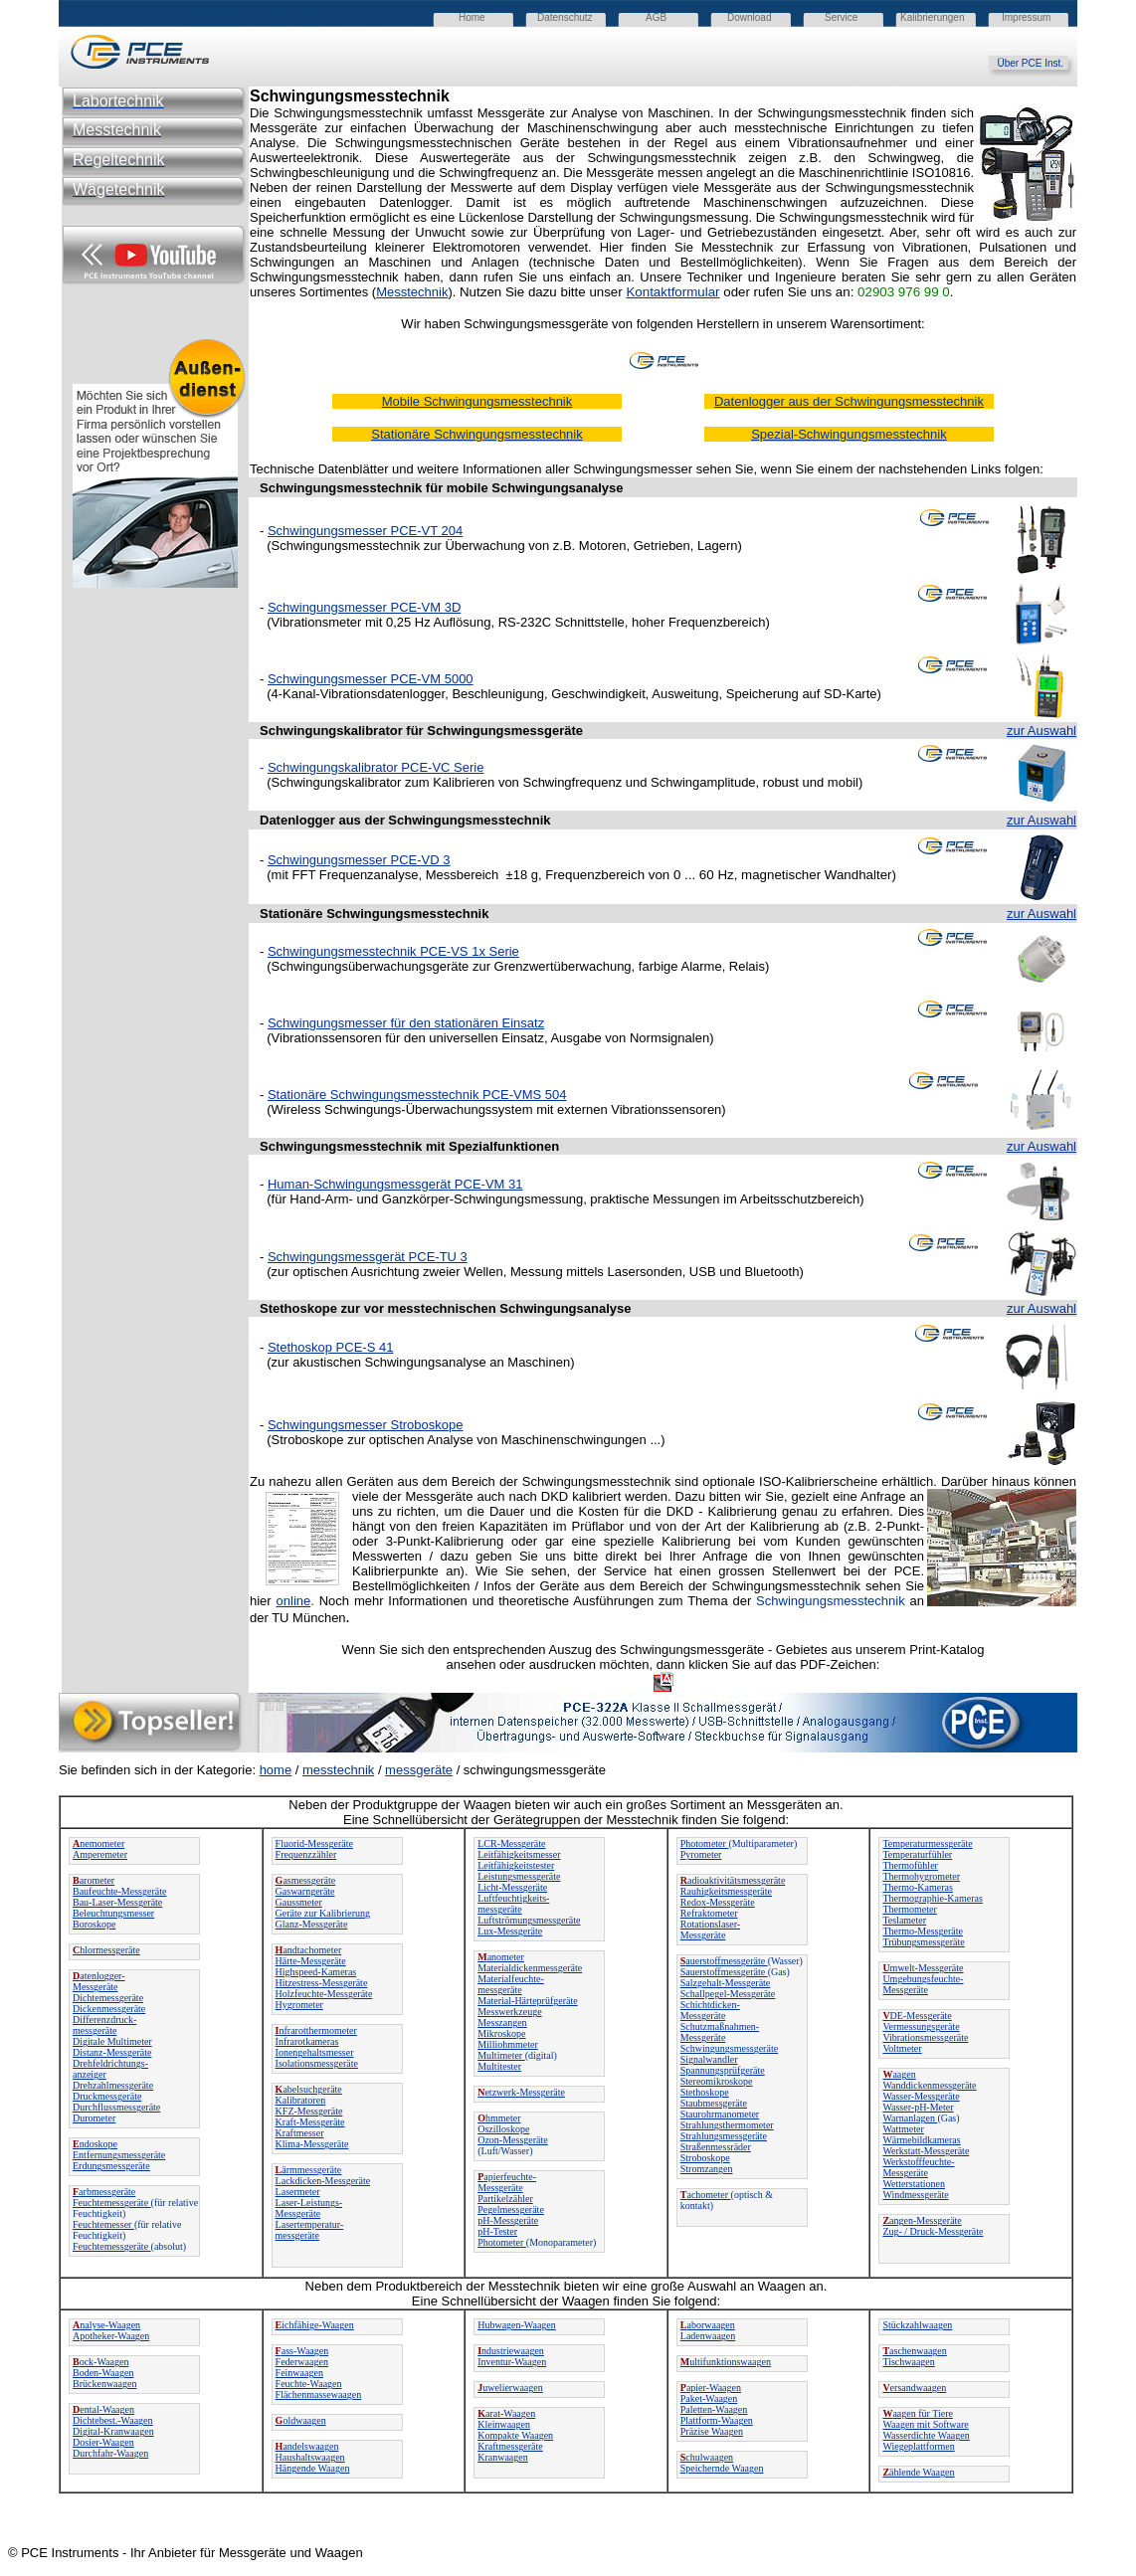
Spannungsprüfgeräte (722, 2070)
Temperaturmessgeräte (927, 1843)
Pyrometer (701, 1854)
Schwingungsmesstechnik (341, 1146)
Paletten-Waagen (714, 2409)
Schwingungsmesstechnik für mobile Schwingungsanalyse (442, 487)
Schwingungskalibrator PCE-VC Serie (375, 767)
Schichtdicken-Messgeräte (710, 2010)
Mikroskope (501, 2033)
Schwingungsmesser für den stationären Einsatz (406, 1022)
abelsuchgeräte (309, 2089)
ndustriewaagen (510, 2350)
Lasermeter (298, 2191)
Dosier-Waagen (103, 2442)
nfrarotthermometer (316, 2030)
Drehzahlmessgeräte (113, 2085)
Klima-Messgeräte (312, 2143)
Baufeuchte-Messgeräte (119, 1891)
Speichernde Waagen (722, 2468)
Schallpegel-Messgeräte (728, 1993)
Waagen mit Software (925, 2424)
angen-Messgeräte (921, 2220)
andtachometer (309, 1949)
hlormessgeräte (106, 1949)
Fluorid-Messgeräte (314, 1843)
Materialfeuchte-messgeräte (510, 1984)
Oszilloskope (503, 2128)
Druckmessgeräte (107, 2096)
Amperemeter (100, 1854)
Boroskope (94, 1924)
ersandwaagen (914, 2387)
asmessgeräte (306, 1880)
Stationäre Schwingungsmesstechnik (374, 913)
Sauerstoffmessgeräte (724, 1971)
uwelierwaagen (510, 2387)
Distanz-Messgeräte (112, 2052)
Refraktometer (709, 1913)
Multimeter (501, 2055)
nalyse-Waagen (106, 2324)
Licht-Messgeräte (512, 1887)
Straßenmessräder (715, 2146)
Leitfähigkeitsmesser (518, 1854)
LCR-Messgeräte (511, 1843)
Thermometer (909, 1909)
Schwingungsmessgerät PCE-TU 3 (368, 1256)
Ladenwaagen (708, 2335)
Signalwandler (709, 2059)
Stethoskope (704, 2092)
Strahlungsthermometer (727, 2124)
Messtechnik (412, 291)
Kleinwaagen (503, 2424)
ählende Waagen (918, 2472)
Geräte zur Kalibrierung (323, 1913)
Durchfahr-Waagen (110, 2453)
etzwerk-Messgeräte (521, 2092)
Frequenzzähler (306, 1854)
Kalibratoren (301, 2100)
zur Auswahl (1041, 730)
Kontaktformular (672, 291)
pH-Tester (497, 2231)
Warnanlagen (909, 2118)
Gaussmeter (299, 1902)
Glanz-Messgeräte (312, 1924)
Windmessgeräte (915, 2194)
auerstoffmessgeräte (724, 1960)
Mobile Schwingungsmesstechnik (477, 401)
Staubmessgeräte (713, 2103)
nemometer (98, 1843)
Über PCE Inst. (1037, 63)
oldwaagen (301, 2420)
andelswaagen (307, 2446)
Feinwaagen (299, 2372)
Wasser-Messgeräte (920, 2096)
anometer (500, 1956)
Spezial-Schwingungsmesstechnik (849, 434)
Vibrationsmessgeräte (925, 2037)
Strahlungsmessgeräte (723, 2135)
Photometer (501, 2242)
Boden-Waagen (103, 2372)
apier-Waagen (710, 2387)
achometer (705, 2194)
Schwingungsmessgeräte (729, 2048)
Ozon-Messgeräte (512, 2139)
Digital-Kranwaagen (113, 2431)
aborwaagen (707, 2324)
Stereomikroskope (716, 2081)
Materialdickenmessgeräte (529, 1967)
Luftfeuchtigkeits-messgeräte (513, 1904)
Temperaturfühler (917, 1854)
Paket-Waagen (709, 2398)
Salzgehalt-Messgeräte (725, 1982)
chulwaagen (706, 2457)
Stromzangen (706, 2168)
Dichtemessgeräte (108, 1997)
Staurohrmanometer (719, 2114)
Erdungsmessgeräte (111, 2165)
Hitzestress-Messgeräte (322, 1982)
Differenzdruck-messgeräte (104, 2025)
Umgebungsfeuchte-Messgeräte (922, 1984)
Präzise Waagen (711, 2431)
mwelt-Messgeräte (922, 1967)
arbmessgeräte (104, 2191)
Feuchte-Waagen (309, 2383)
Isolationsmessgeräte (317, 2063)
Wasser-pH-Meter (917, 2107)
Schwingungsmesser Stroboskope (366, 1424)
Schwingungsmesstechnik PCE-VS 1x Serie (393, 951)
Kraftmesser (300, 2132)
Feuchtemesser (103, 2224)
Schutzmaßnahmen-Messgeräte (719, 2032)
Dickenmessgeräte (109, 2008)
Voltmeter (901, 2048)
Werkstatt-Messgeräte (925, 2150)
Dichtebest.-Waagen (113, 2420)
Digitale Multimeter (112, 2041)
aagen (898, 2074)
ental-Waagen (103, 2409)
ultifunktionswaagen (725, 2361)
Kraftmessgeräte (510, 2446)
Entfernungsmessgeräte (119, 2154)
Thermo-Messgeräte (922, 1931)
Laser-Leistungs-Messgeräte (309, 2208)
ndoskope (95, 2143)
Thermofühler (910, 1865)
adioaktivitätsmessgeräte (733, 1880)
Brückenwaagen (104, 2383)
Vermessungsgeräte (920, 2026)
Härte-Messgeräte (311, 1960)
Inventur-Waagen (511, 2361)
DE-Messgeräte (916, 2015)
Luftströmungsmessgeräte (528, 1920)
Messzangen (501, 2022)
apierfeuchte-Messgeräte (506, 2182)
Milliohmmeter (507, 2044)
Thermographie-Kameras (932, 1898)
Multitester (499, 2066)
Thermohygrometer (921, 1876)
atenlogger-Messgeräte (99, 1981)
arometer (93, 1880)
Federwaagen (302, 2361)
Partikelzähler (505, 2198)
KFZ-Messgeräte (309, 2111)
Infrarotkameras (307, 2041)
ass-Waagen (302, 2350)
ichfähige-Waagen (315, 2324)
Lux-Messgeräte (509, 1931)
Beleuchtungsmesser (113, 1913)
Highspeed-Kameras (316, 1971)
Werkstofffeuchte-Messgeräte (918, 2167)
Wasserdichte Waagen (925, 2435)
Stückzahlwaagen (917, 2324)
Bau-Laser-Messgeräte (117, 1902)
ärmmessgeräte (309, 2169)
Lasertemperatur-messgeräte (310, 2230)
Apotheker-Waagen (111, 2335)
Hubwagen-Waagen (516, 2324)
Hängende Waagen (313, 2468)
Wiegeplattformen (918, 2446)
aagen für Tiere (917, 2413)
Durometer (94, 2118)
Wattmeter (902, 2128)
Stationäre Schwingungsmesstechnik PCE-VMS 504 (417, 1094)
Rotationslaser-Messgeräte (710, 1929)
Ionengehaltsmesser (315, 2052)
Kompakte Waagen (515, 2435)
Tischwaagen (908, 2361)
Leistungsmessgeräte (518, 1876)
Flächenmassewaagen (319, 2394)
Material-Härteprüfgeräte (527, 2000)
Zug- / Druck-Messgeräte (932, 2231)
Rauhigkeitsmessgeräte (726, 1891)
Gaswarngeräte (305, 1891)
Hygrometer (299, 2004)
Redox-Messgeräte (717, 1902)
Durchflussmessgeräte (116, 2107)
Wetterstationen (913, 2183)
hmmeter (498, 2118)
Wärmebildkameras (921, 2139)
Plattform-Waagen (716, 2420)
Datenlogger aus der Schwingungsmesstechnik (849, 401)
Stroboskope (705, 2157)
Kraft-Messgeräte (310, 2121)
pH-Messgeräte (507, 2220)
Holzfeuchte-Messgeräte (324, 1993)
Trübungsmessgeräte (923, 1941)
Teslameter (904, 1920)
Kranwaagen (502, 2457)
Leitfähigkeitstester (515, 1865)
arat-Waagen (506, 2413)
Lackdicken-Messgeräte (323, 2180)
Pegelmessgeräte (510, 2209)
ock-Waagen (100, 2361)
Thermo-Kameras (917, 1887)
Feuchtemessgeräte (112, 2202)
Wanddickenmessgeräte (929, 2085)
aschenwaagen (914, 2350)
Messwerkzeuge (509, 2011)
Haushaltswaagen (310, 2457)
